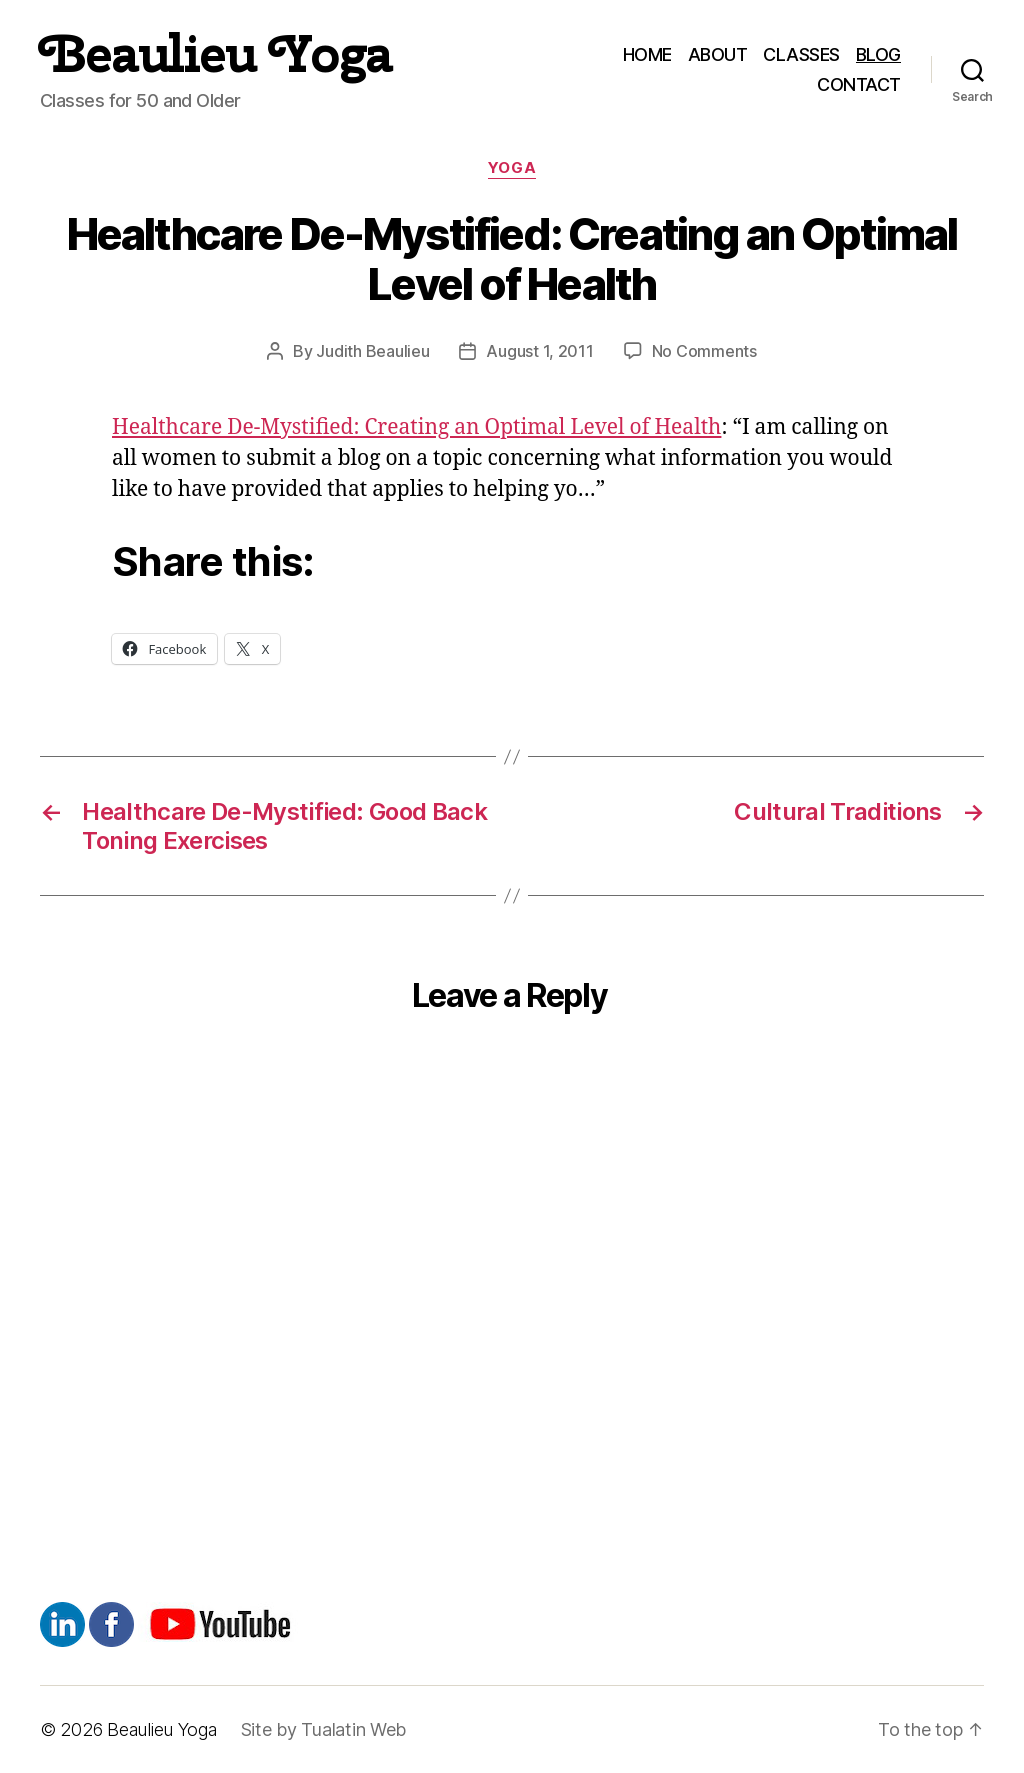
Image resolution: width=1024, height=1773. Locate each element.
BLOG (878, 54)
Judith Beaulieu (372, 351)
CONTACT (859, 84)
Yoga (512, 168)
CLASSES (801, 54)
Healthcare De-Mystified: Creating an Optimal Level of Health (416, 427)
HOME (647, 54)
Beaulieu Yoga (216, 54)
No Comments (704, 351)
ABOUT (718, 54)
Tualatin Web (353, 1729)
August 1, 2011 (539, 351)
